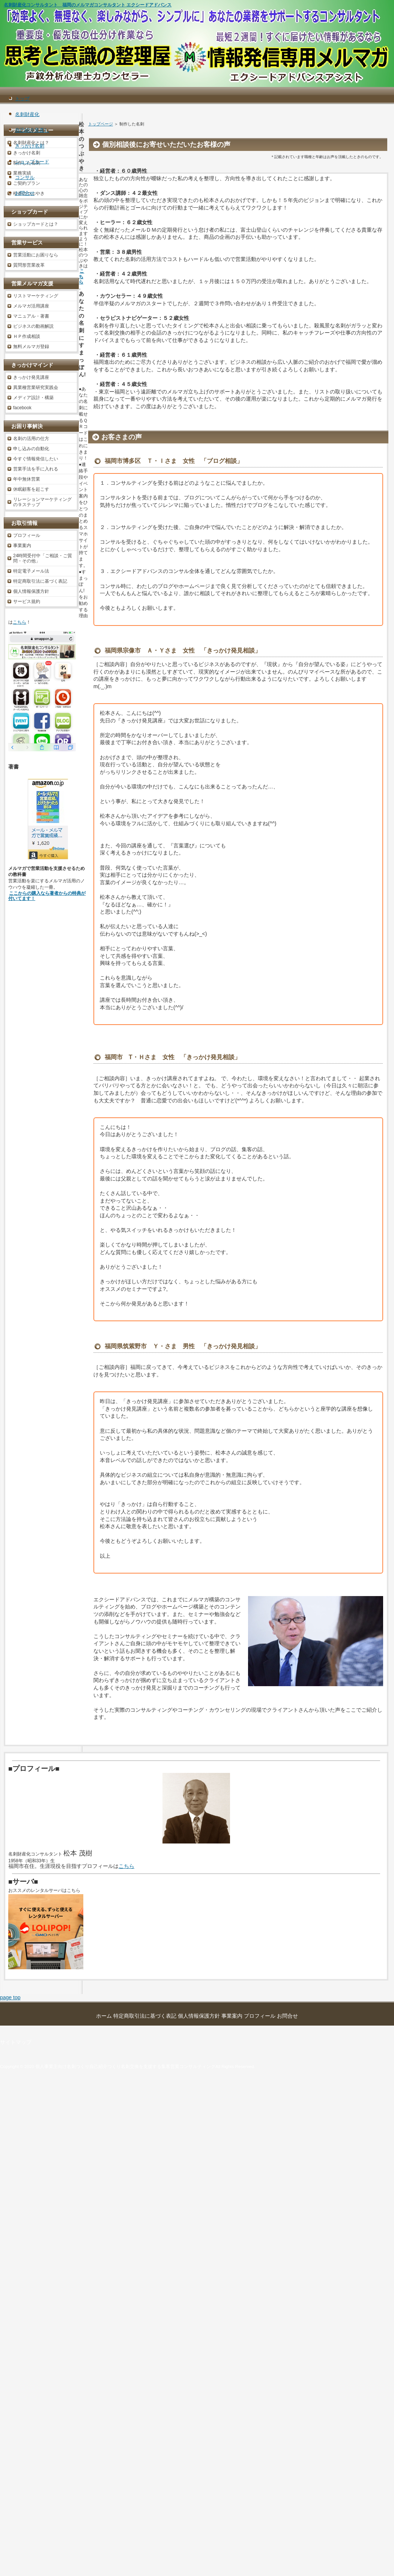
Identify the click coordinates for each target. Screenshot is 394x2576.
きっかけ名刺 (29, 146)
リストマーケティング (35, 295)
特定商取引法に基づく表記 (40, 581)
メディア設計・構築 (33, 397)
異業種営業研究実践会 (35, 387)
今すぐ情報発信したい (35, 458)
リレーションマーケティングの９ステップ (42, 502)
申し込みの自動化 (31, 448)
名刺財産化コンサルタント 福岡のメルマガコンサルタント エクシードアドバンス (87, 5)
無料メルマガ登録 (31, 346)
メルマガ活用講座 (31, 306)
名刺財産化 (27, 114)
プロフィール (26, 535)
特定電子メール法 (31, 571)
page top (10, 1997)
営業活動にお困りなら (35, 255)
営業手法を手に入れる (35, 469)
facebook (22, 407)
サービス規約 (26, 601)
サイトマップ (16, 2042)
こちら (81, 276)
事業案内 (22, 545)
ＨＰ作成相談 (26, 336)
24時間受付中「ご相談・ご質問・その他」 (42, 558)
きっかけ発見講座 (31, 377)
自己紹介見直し (32, 130)
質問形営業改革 (29, 265)
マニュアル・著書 (31, 316)
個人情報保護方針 (31, 591)
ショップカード (32, 161)
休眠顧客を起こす (31, 489)
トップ (22, 98)
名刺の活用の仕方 (31, 438)
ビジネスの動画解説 (33, 326)
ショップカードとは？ (35, 224)
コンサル (25, 177)
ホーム (104, 2016)
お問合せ (25, 193)
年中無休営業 (26, 479)
